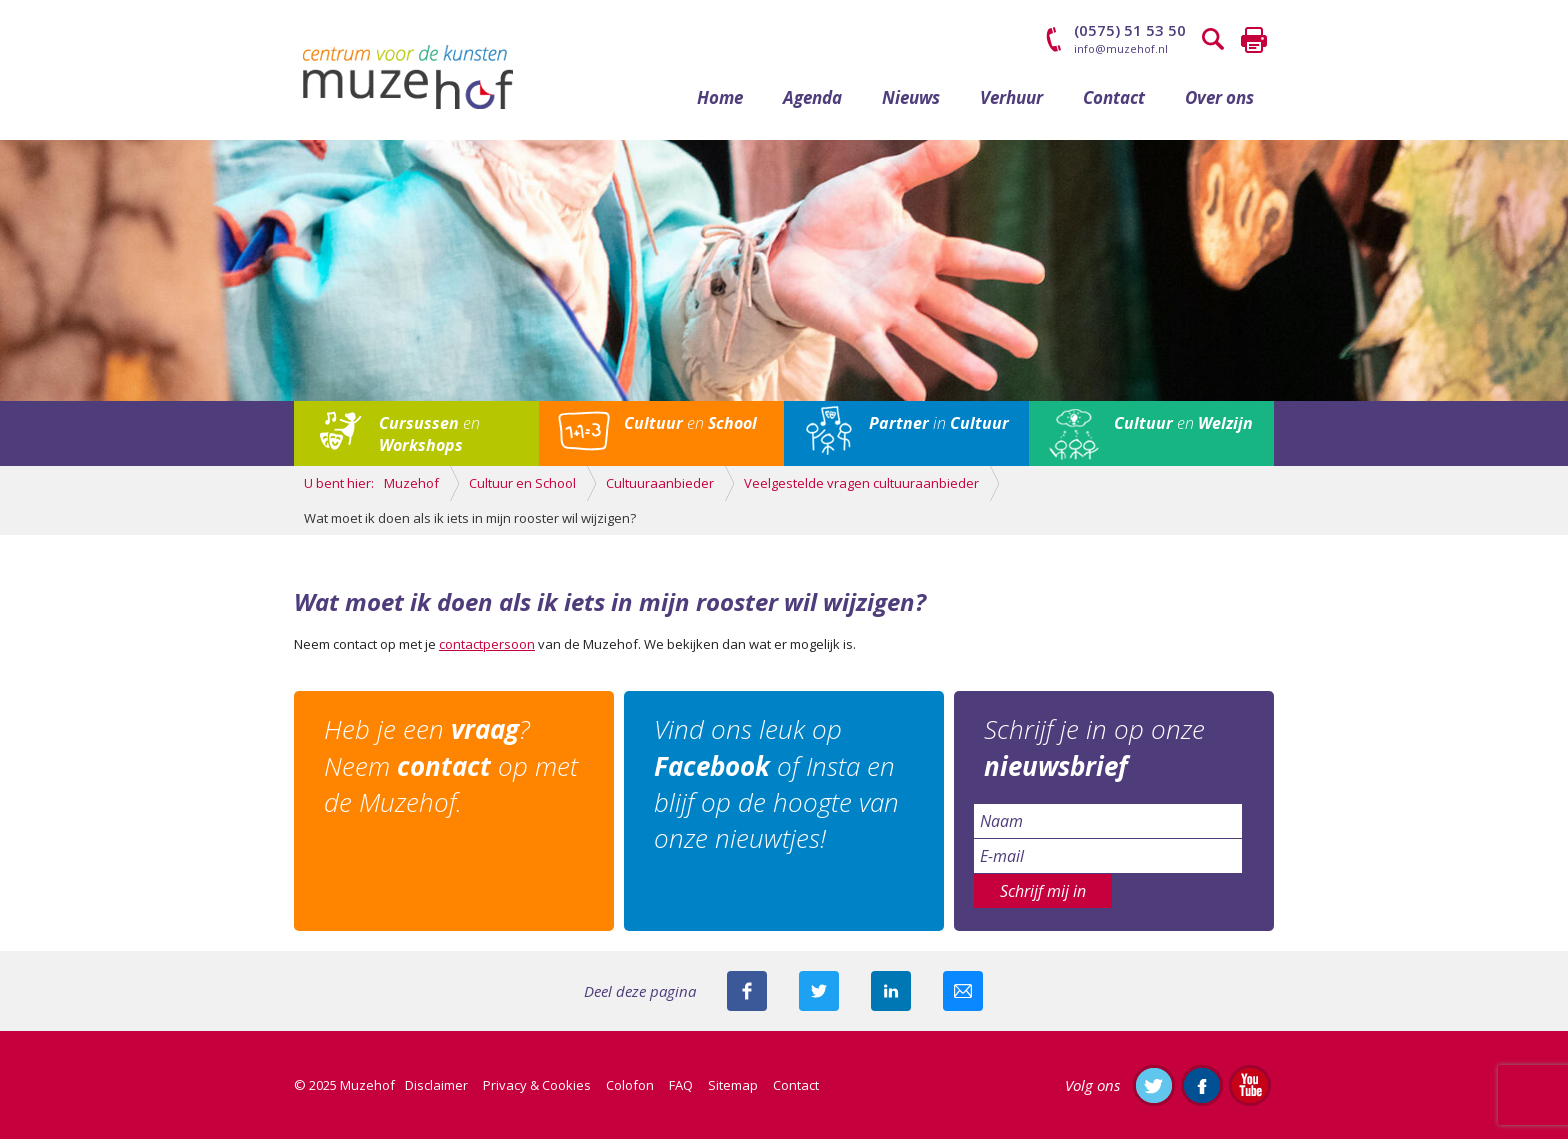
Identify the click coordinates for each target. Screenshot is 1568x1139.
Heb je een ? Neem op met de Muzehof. (451, 765)
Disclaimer (436, 1085)
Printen (1254, 40)
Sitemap (733, 1085)
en (429, 434)
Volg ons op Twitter (1154, 1085)
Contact (1114, 97)
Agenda (812, 97)
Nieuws (911, 97)
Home (720, 97)
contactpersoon (487, 644)
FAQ (681, 1085)
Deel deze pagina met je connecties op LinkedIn (891, 991)
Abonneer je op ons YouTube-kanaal (1250, 1085)
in (939, 423)
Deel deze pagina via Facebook (747, 991)
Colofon (630, 1085)
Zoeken (1214, 40)
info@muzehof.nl (1121, 48)
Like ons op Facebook (1202, 1085)
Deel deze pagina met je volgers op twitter (819, 991)
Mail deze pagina (963, 991)
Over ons (1219, 97)
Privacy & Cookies (537, 1085)
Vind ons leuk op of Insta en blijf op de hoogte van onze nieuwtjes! (776, 783)
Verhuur (1011, 97)
